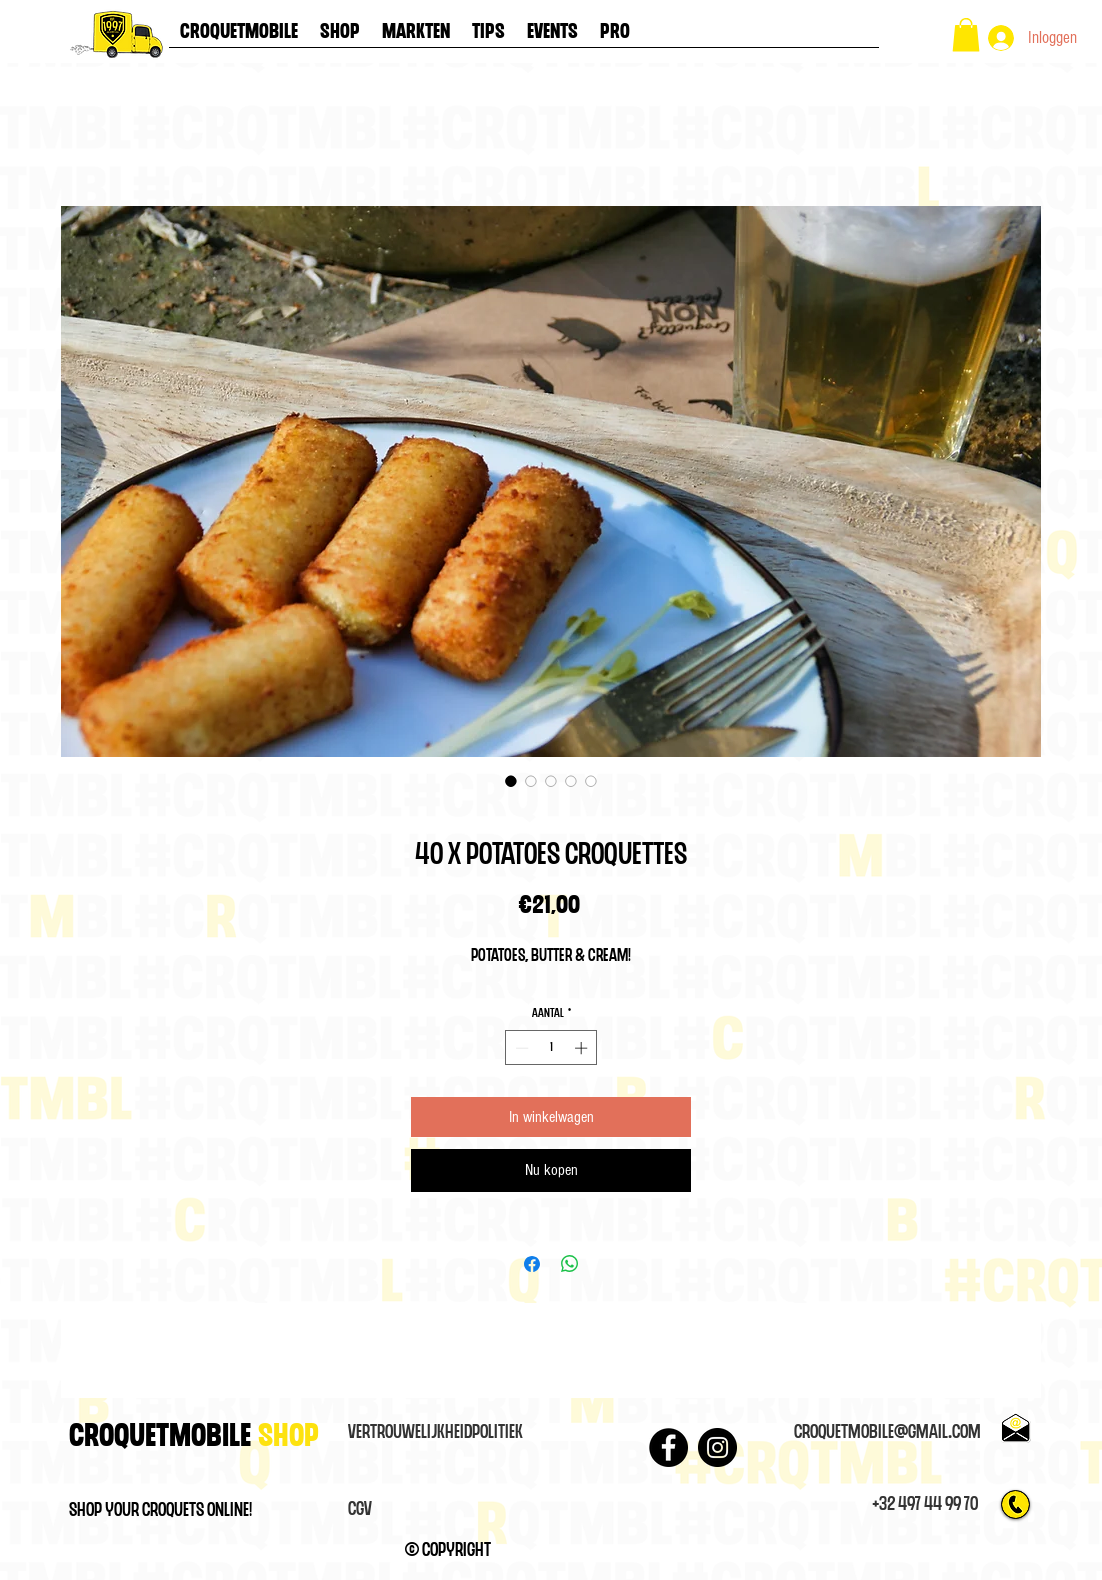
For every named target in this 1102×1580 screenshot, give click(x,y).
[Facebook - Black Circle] (668, 1447)
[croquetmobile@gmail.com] (887, 1433)
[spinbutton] (551, 1048)
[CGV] (360, 1510)
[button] (966, 34)
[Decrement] (520, 1048)
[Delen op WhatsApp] (570, 1264)
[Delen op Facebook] (532, 1264)
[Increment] (583, 1048)
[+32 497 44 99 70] (925, 1505)
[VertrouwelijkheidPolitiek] (435, 1433)
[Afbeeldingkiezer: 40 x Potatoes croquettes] (511, 781)
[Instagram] (717, 1447)
